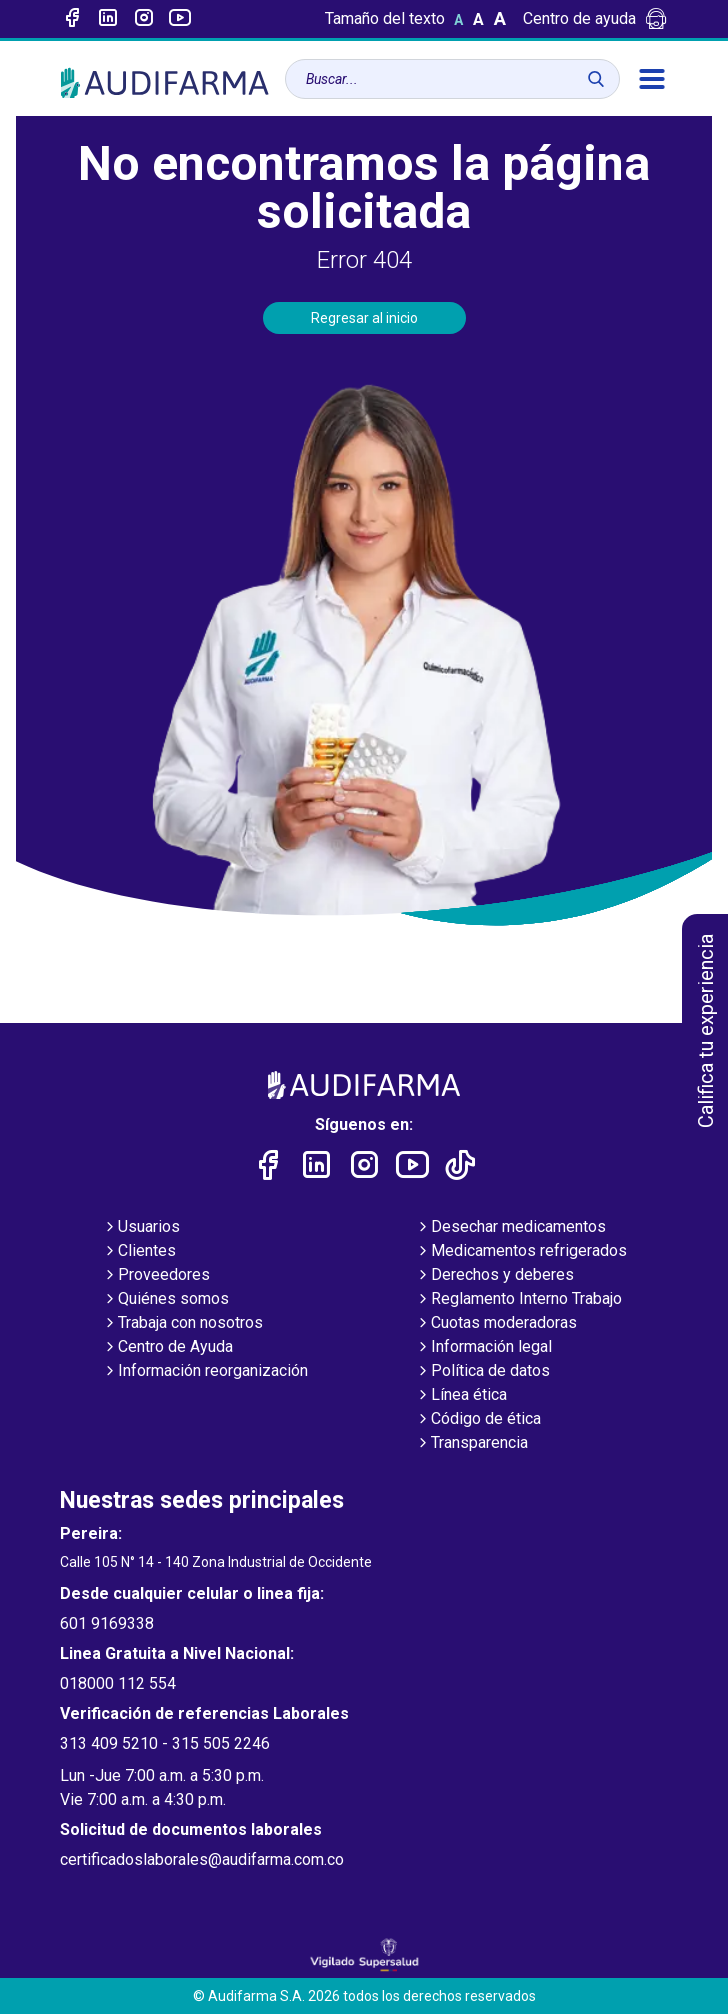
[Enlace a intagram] (144, 19)
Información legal (483, 1348)
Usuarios (141, 1228)
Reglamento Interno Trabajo (518, 1300)
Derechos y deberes (494, 1276)
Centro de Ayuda (167, 1348)
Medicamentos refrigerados (521, 1252)
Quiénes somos (165, 1300)
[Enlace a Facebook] (72, 19)
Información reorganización (205, 1372)
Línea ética (461, 1396)
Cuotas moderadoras (496, 1324)
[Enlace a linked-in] (108, 19)
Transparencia (471, 1444)
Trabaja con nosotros (182, 1324)
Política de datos (482, 1372)
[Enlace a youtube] (180, 19)
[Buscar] (596, 79)
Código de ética (478, 1420)
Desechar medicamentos (510, 1228)
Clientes (139, 1252)
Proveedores (156, 1276)
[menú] (652, 79)
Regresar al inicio (364, 318)
